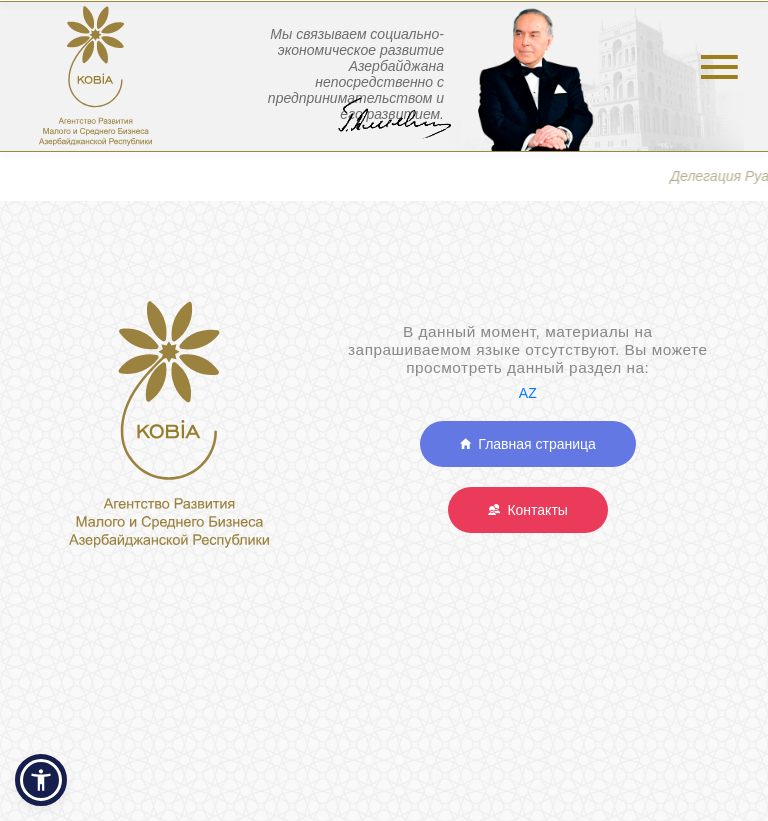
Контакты (528, 510)
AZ (528, 393)
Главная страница (528, 444)
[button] (41, 780)
